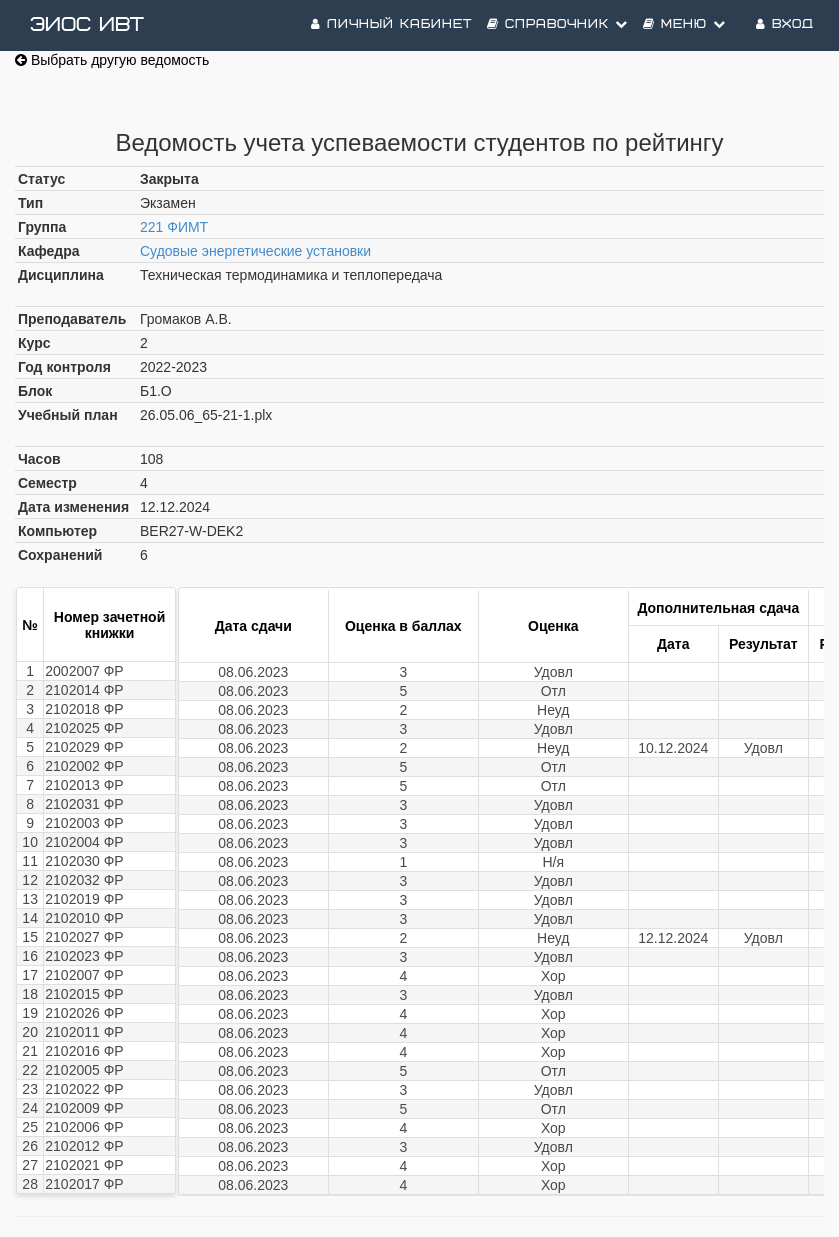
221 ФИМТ (174, 227)
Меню (684, 24)
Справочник (557, 24)
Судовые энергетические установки (255, 251)
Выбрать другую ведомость (112, 60)
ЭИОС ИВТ (87, 25)
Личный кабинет (391, 24)
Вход (785, 24)
